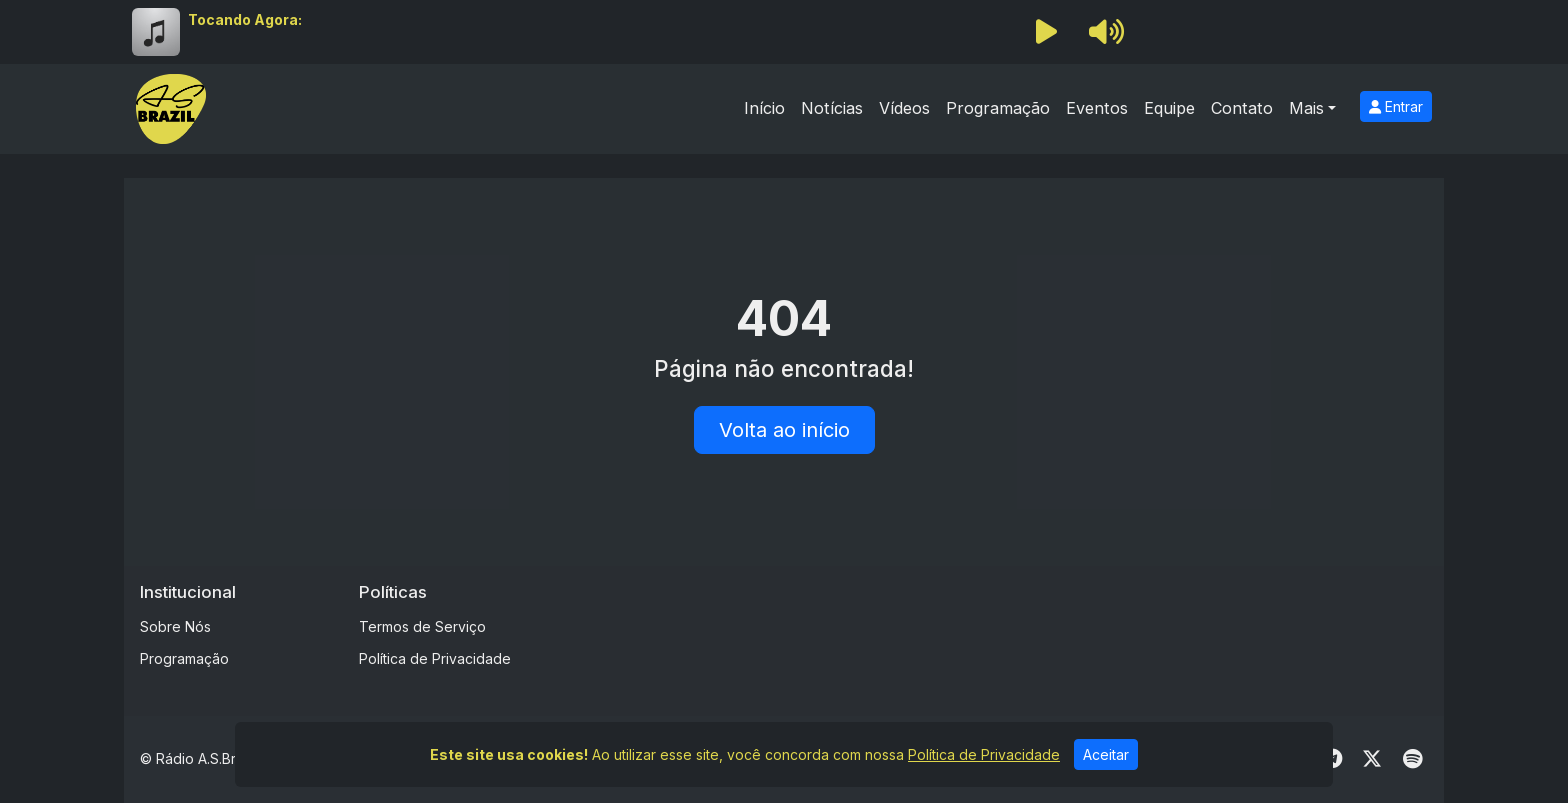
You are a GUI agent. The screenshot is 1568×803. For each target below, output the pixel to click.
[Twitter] (1372, 759)
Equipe (1169, 108)
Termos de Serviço (422, 626)
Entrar (1396, 106)
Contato (1242, 108)
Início (764, 108)
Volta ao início (784, 430)
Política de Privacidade (435, 658)
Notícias (832, 108)
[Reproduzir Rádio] (1046, 32)
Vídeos (904, 108)
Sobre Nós (175, 626)
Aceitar (1106, 754)
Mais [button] (1306, 108)
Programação (998, 108)
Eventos (1097, 108)
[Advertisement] (941, 627)
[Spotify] (1412, 759)
